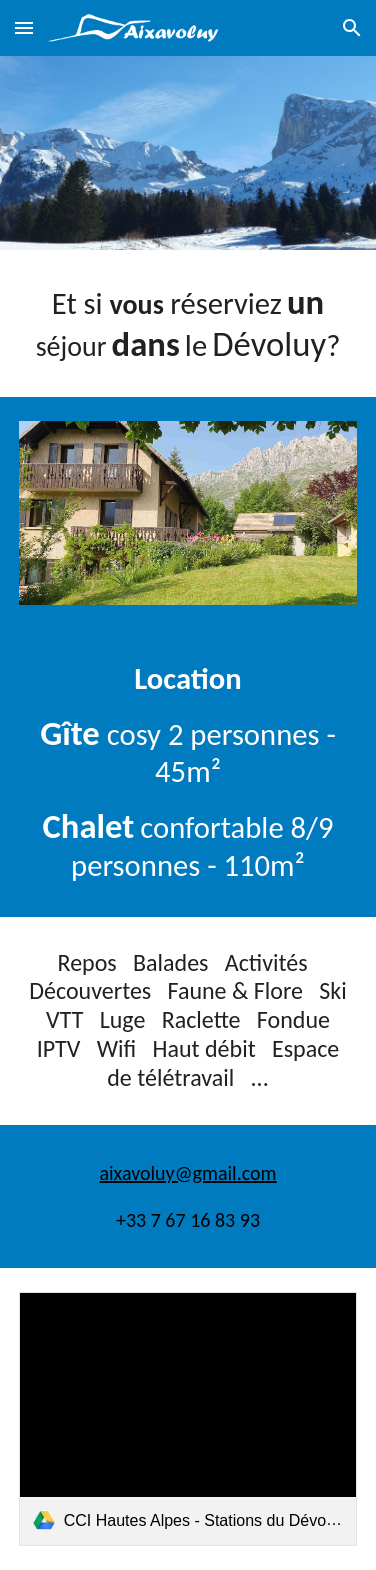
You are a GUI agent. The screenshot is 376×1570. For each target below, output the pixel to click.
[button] (24, 27)
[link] (188, 1419)
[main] (188, 323)
